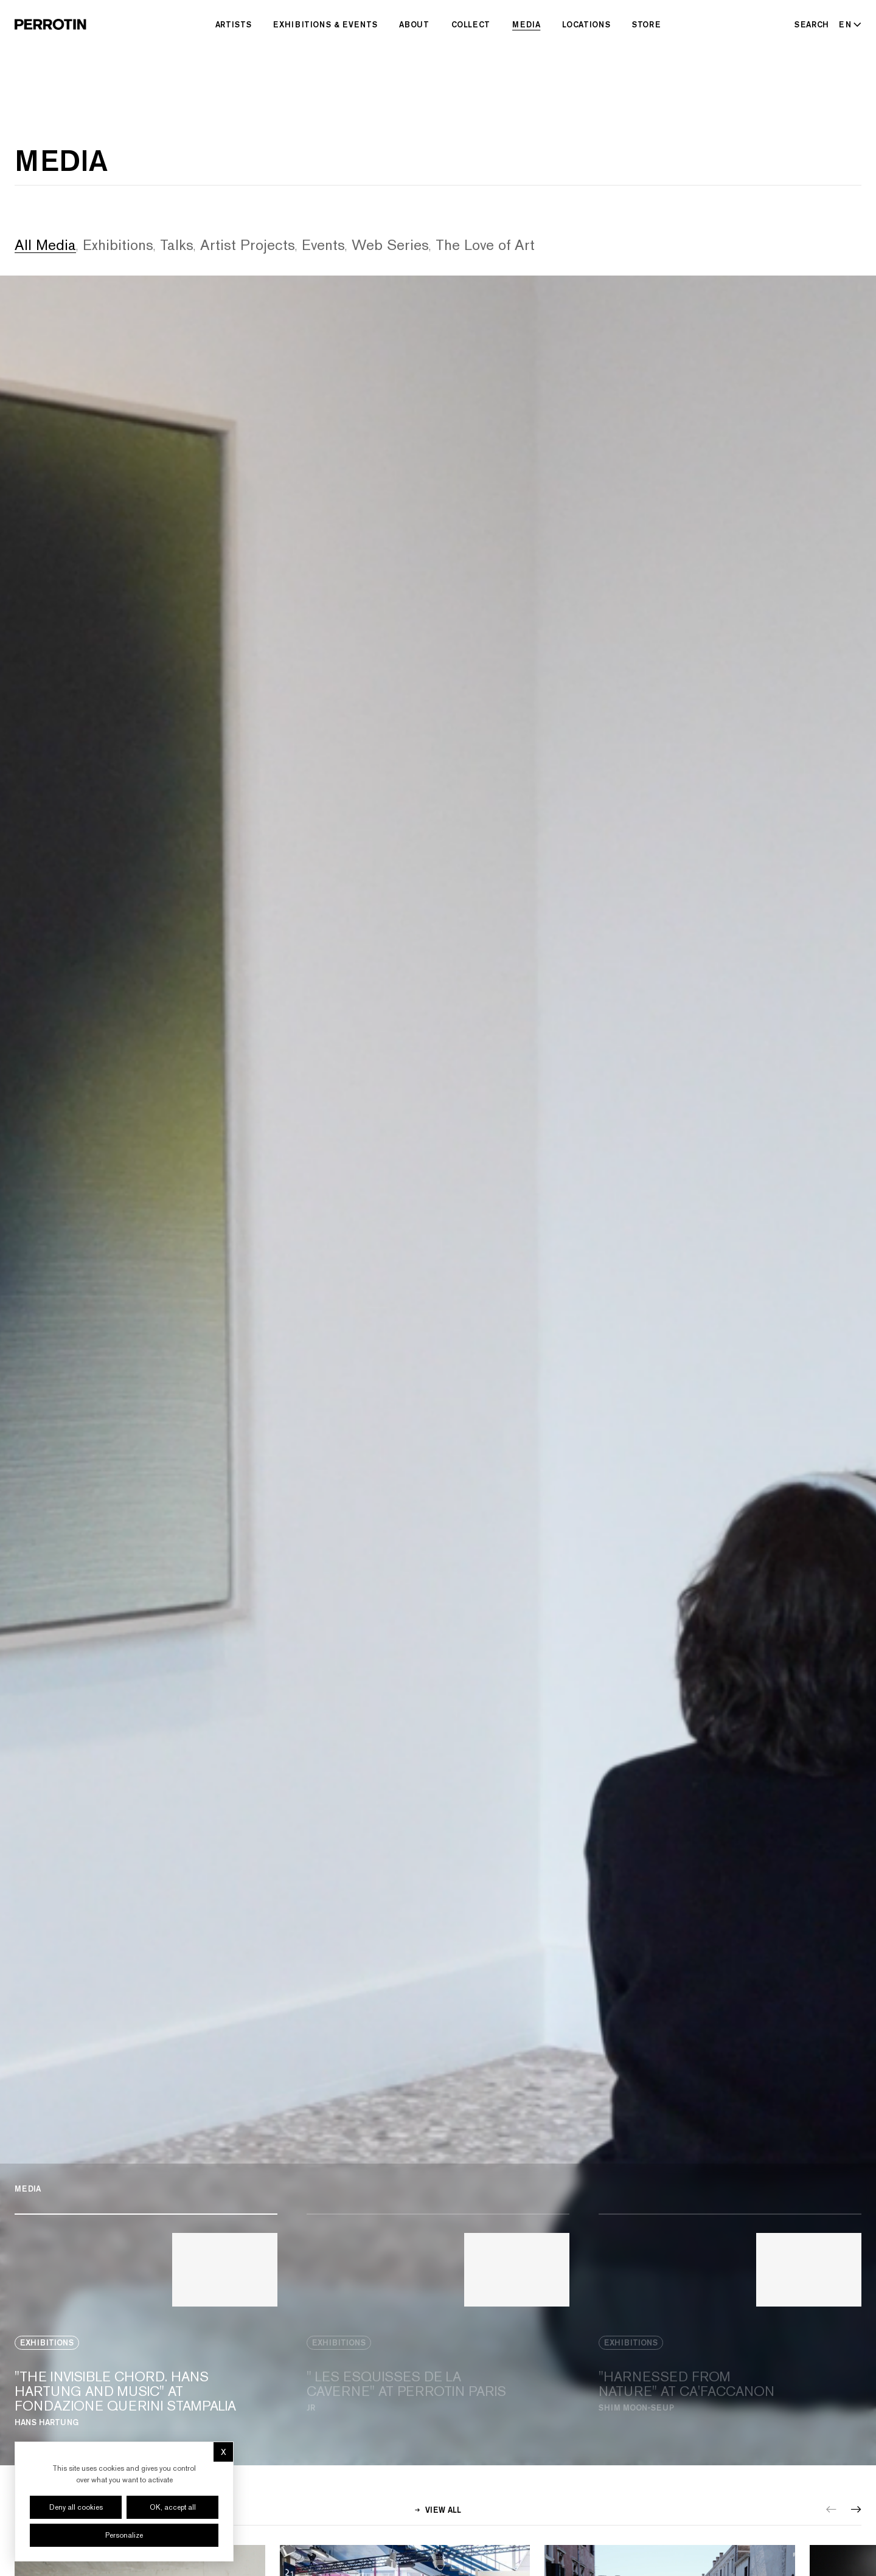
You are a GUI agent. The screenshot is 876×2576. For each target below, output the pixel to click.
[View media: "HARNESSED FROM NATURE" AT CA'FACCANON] (730, 2319)
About (414, 24)
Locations (586, 24)
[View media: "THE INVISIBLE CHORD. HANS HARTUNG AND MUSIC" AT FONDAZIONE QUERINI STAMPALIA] (146, 2319)
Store (646, 24)
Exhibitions (118, 244)
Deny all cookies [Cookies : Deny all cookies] (76, 2507)
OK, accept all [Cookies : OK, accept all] (173, 2507)
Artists (233, 24)
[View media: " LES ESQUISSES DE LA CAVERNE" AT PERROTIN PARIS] (438, 2319)
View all (438, 2510)
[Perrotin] (50, 24)
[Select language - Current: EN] (847, 24)
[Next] (856, 2509)
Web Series (390, 244)
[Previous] (831, 2509)
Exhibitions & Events (325, 24)
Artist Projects (247, 244)
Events (323, 244)
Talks (176, 244)
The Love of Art (485, 244)
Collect (471, 24)
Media (526, 24)
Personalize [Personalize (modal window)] (124, 2535)
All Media (45, 244)
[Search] (812, 24)
